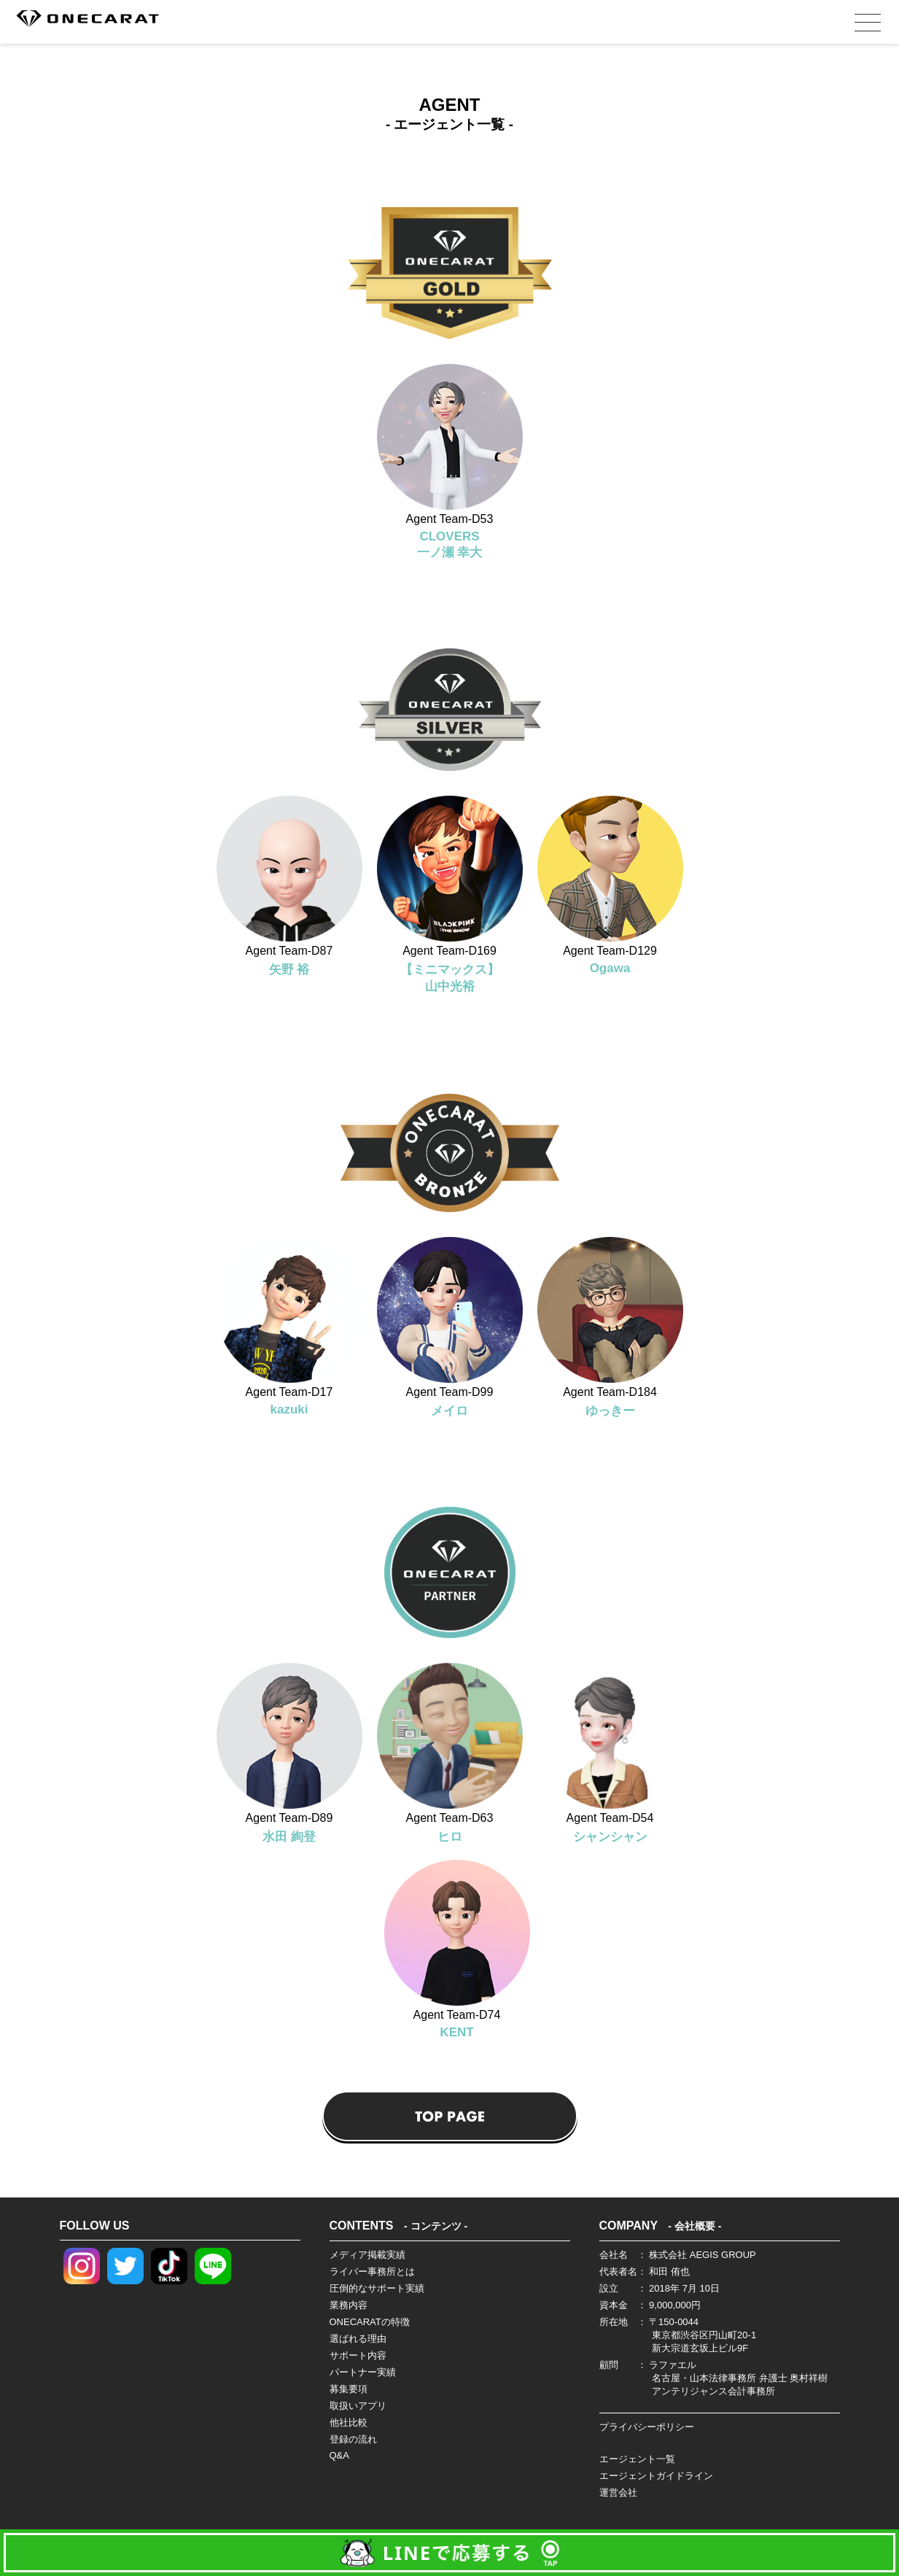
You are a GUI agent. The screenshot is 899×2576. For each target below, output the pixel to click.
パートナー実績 (363, 2372)
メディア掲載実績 (367, 2254)
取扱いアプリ (358, 2405)
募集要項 (348, 2388)
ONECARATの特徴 (370, 2321)
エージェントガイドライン (656, 2475)
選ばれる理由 (358, 2338)
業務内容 (348, 2305)
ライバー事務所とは (372, 2271)
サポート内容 (358, 2355)
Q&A (339, 2455)
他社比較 (348, 2422)
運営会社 (618, 2492)
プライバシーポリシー (646, 2426)
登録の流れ (353, 2439)
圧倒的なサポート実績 (377, 2288)
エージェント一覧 (637, 2458)
